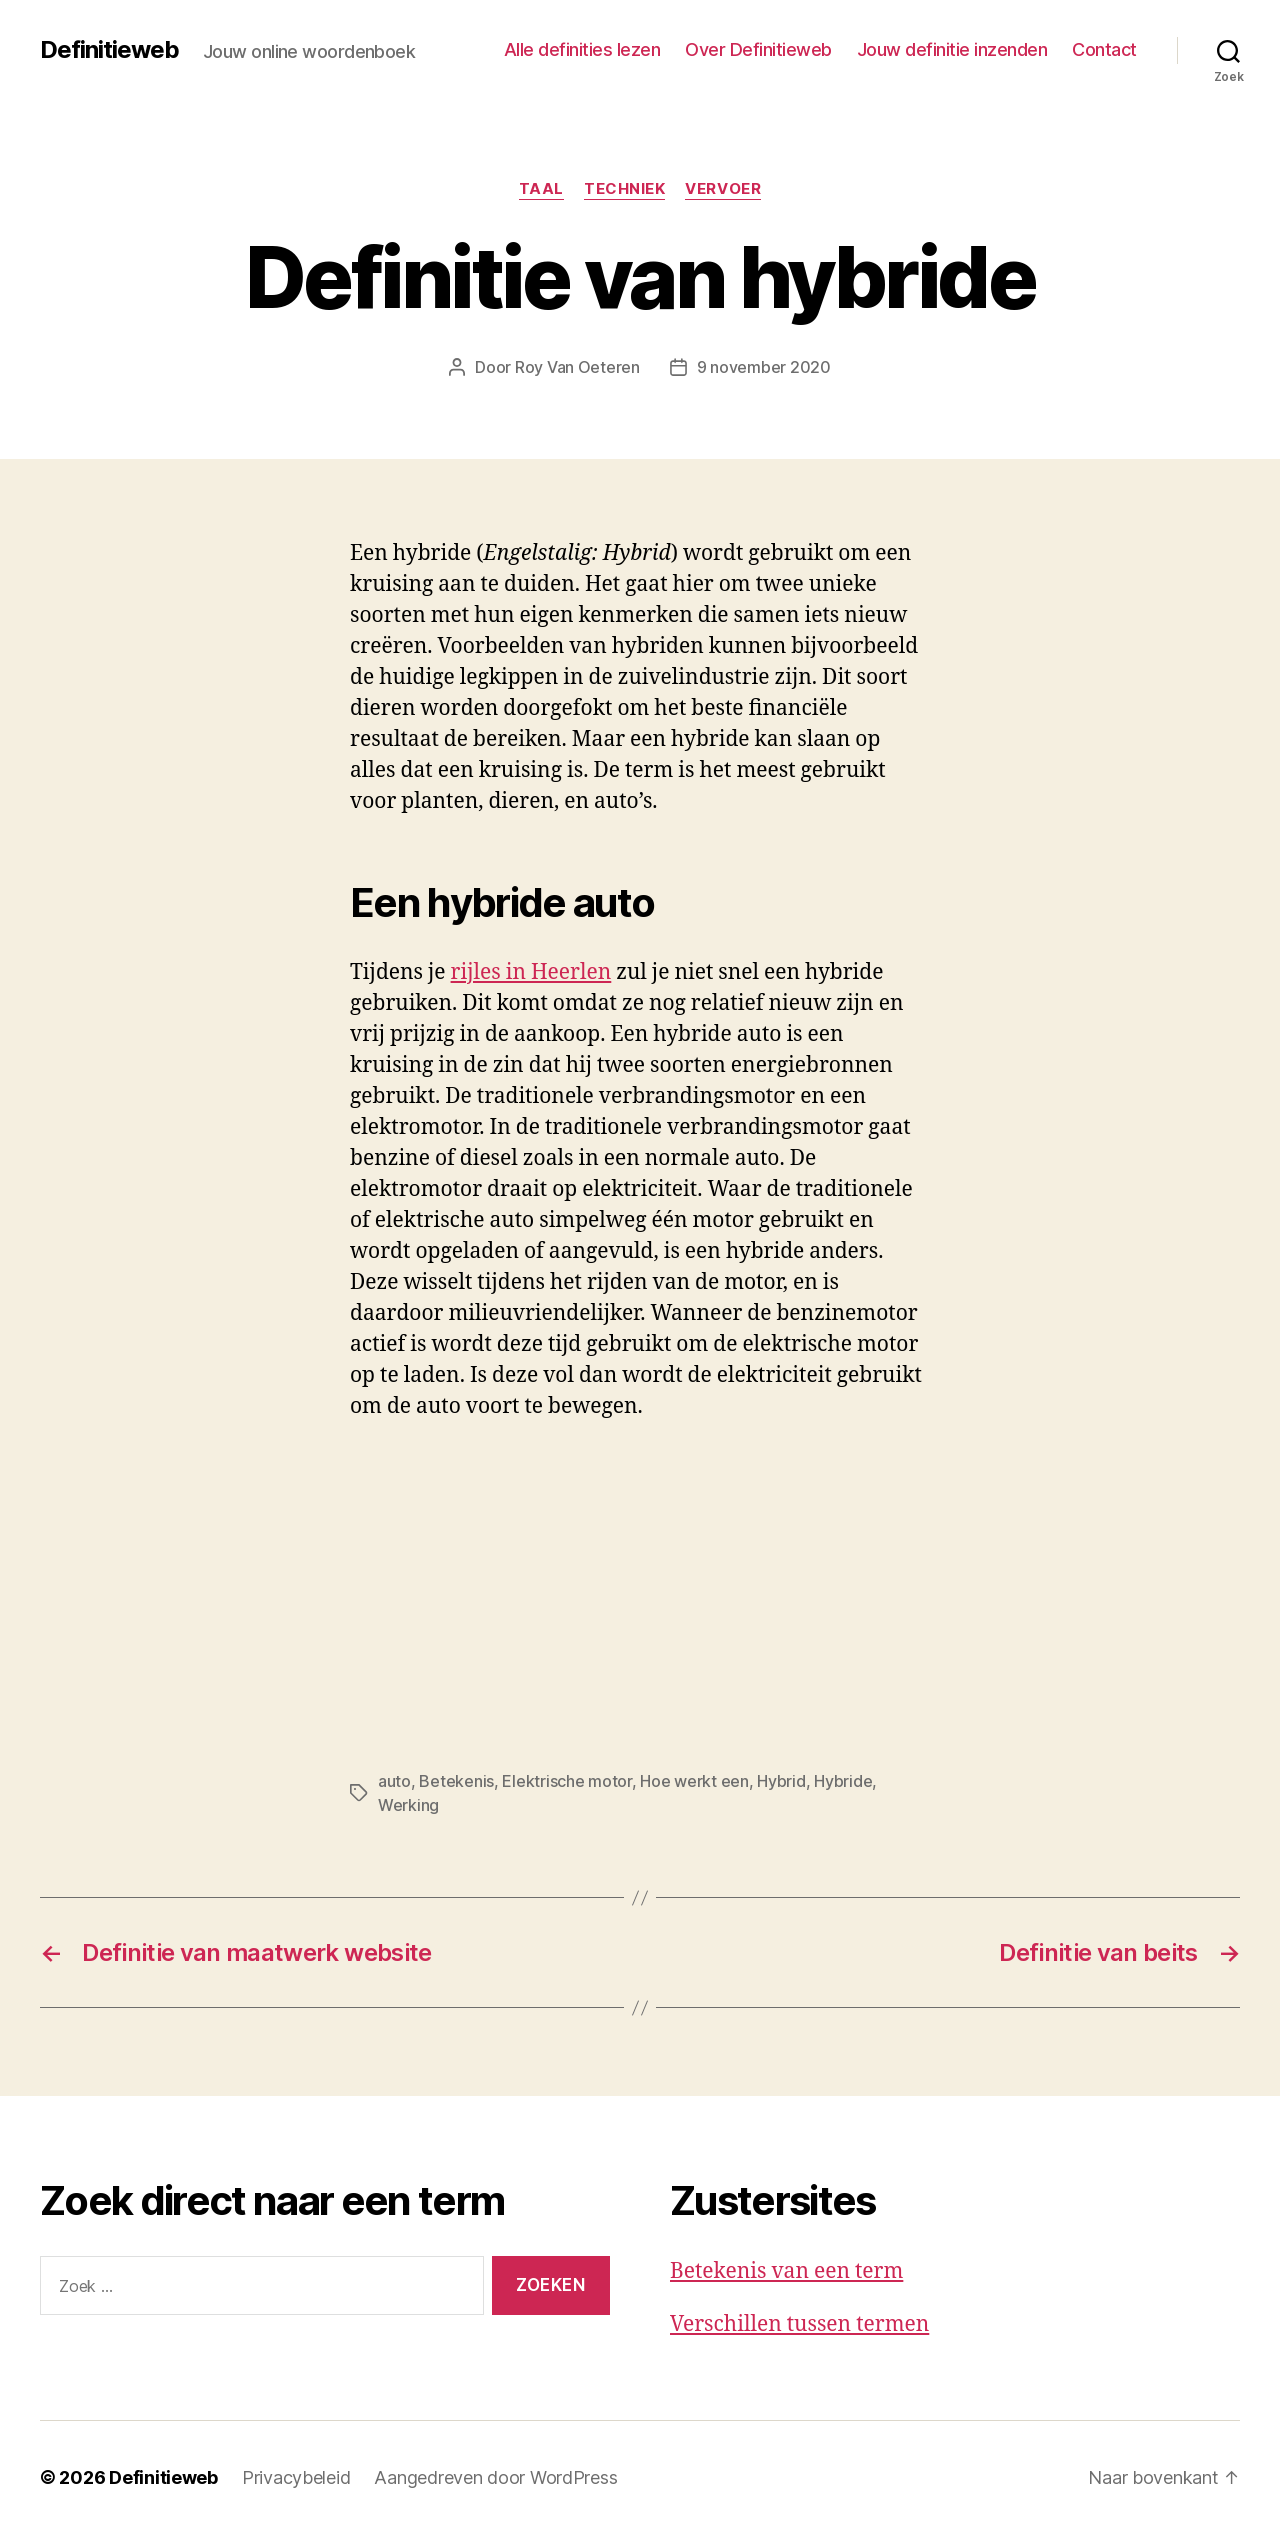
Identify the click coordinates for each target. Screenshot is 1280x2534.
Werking (408, 1805)
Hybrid (781, 1781)
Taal (541, 189)
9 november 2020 (764, 367)
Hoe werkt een (694, 1781)
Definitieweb (109, 50)
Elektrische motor (566, 1781)
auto (394, 1781)
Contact (1104, 49)
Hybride (843, 1781)
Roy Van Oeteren (577, 367)
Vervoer (723, 189)
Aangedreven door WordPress (495, 2477)
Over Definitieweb (758, 49)
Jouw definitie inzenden (952, 49)
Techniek (624, 189)
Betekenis (456, 1781)
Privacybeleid (296, 2477)
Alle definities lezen (582, 49)
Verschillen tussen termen (799, 2324)
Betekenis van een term (786, 2271)
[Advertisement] (290, 1589)
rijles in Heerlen (531, 972)
